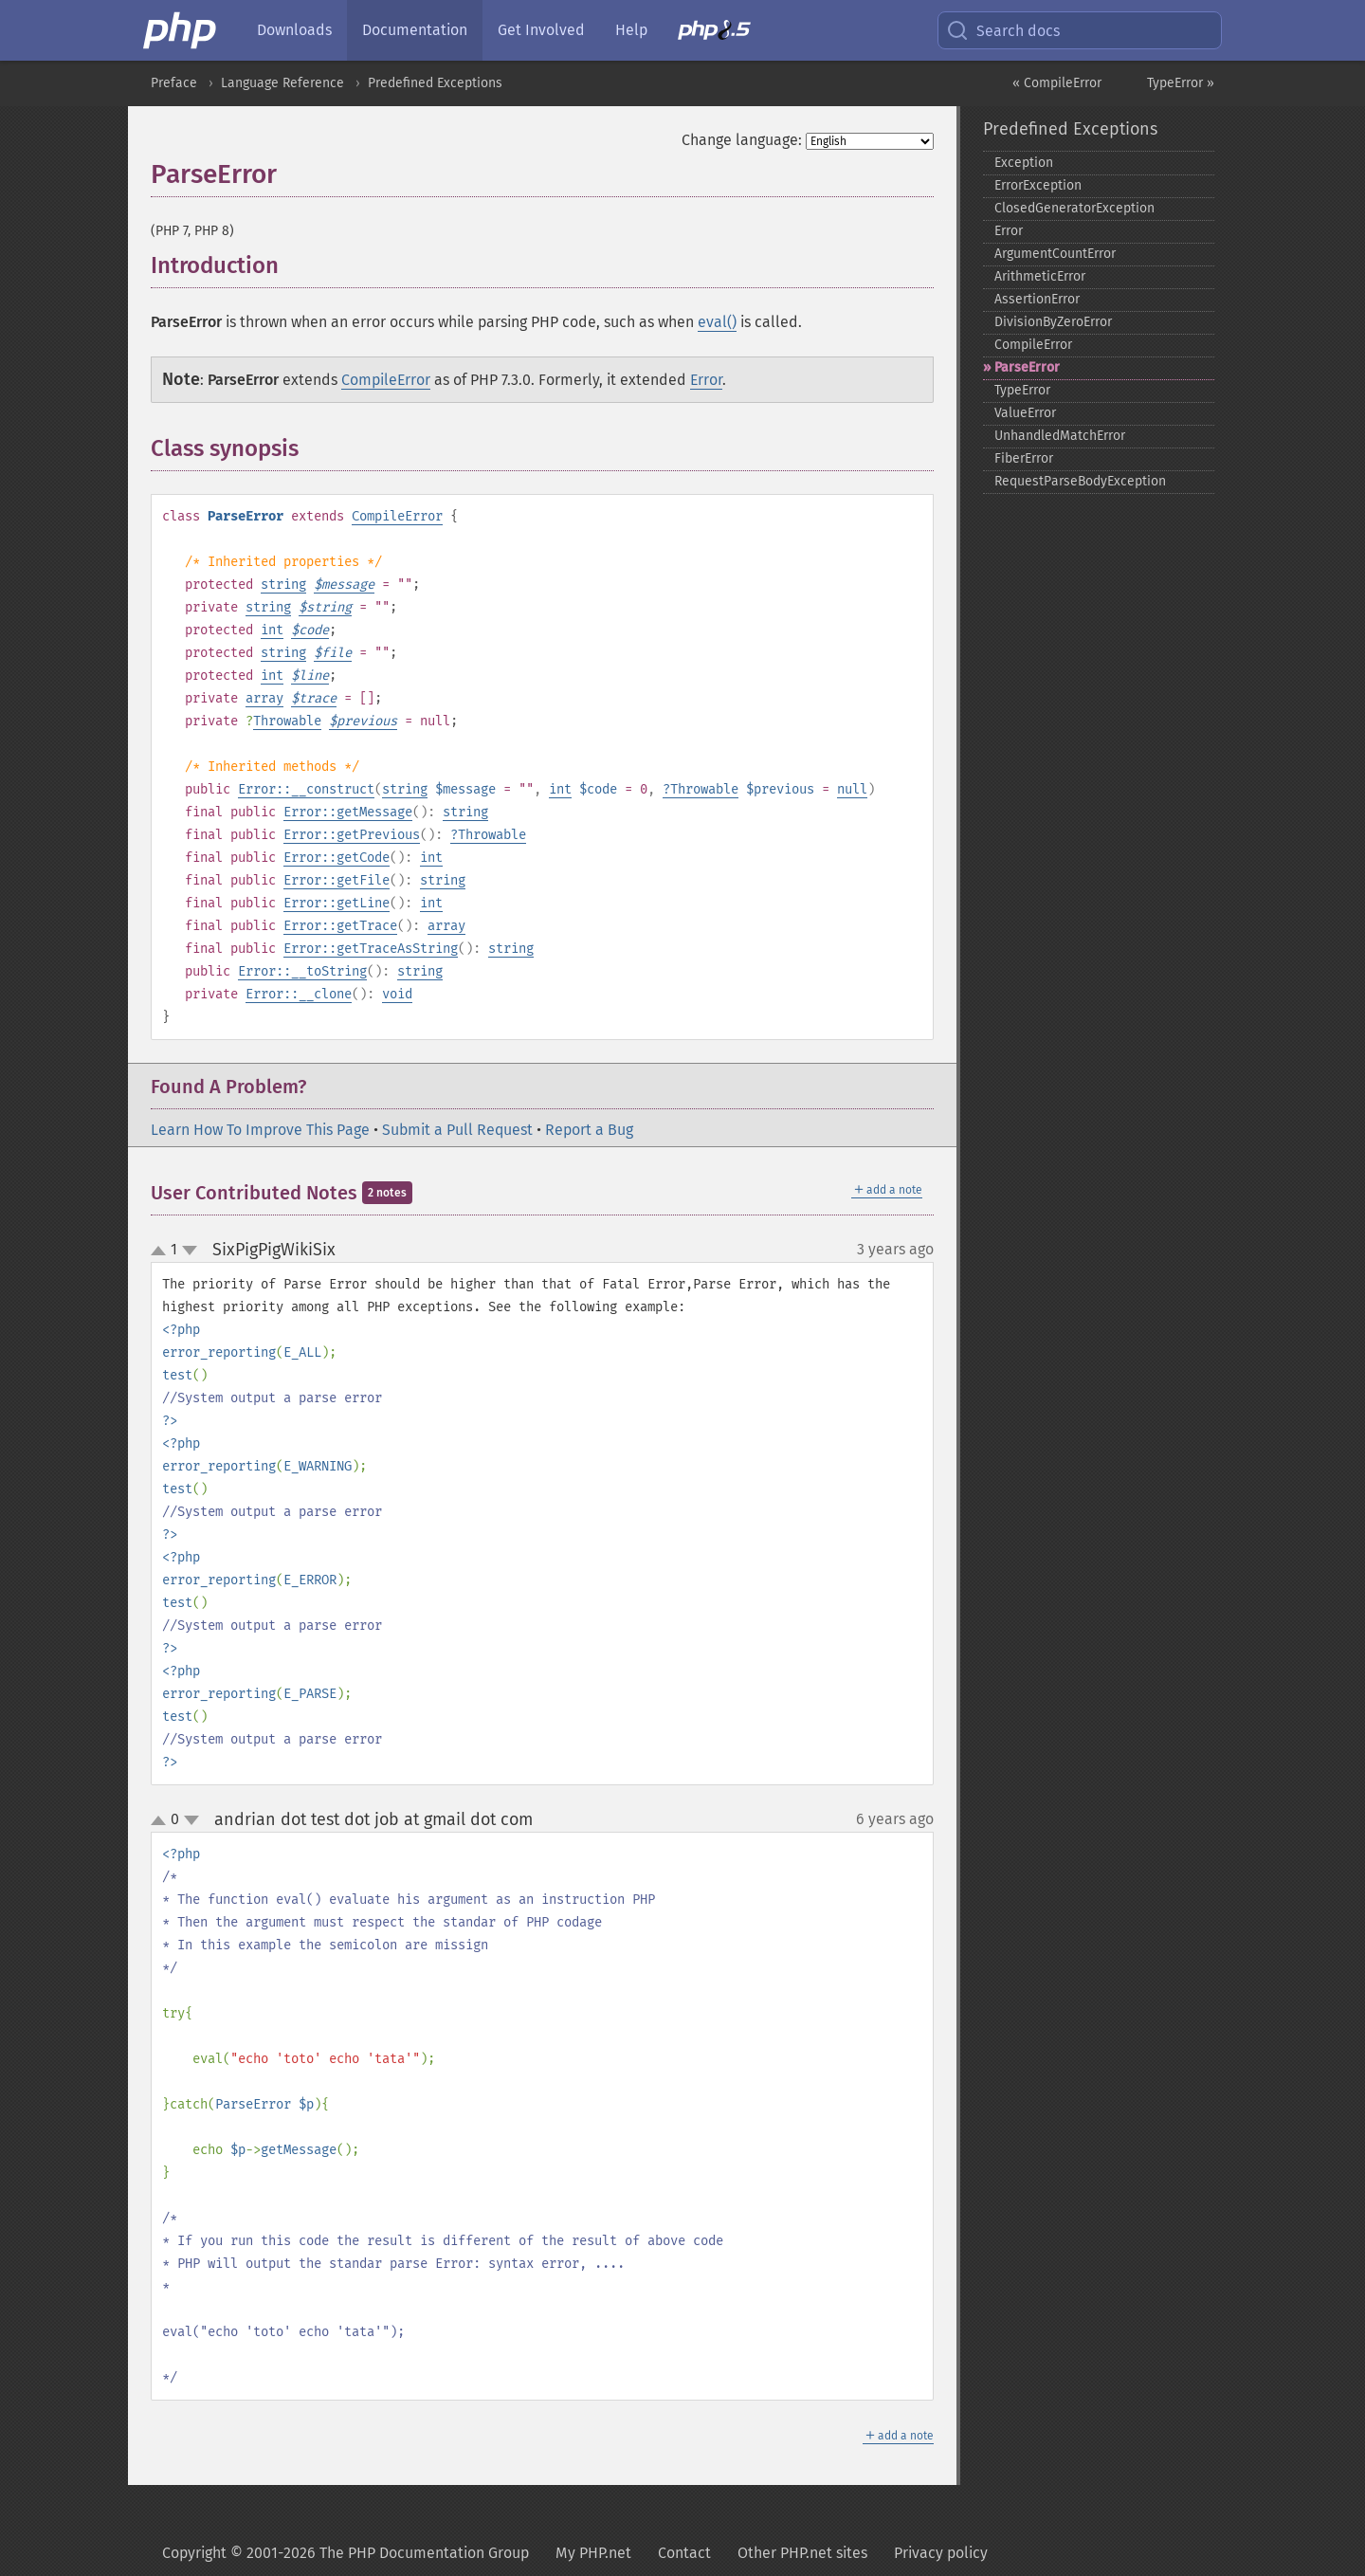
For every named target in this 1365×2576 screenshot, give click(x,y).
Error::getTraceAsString (370, 949)
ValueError (1025, 413)
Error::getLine (336, 903)
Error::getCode (336, 858)
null (852, 789)
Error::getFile (336, 880)
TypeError (1022, 390)
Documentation (414, 30)
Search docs (1003, 30)
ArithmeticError (1039, 276)
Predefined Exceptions (435, 83)
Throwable (287, 721)
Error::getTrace (340, 926)
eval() (717, 322)
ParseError (1027, 367)
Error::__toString (302, 971)
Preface (174, 83)
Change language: (742, 140)
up (162, 1251)
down (189, 1250)
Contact (684, 2553)
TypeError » (1180, 83)
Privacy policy (941, 2553)
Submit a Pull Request (457, 1130)
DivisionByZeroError (1053, 322)
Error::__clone (299, 994)
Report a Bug (589, 1130)
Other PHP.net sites (802, 2553)
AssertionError (1037, 299)
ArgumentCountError (1055, 254)
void (397, 994)
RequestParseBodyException (1080, 481)
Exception (1023, 163)
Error (706, 380)
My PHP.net (593, 2553)
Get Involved (541, 30)
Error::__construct (306, 789)
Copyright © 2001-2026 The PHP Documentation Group (345, 2553)
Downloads (294, 30)
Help (631, 30)
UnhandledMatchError (1059, 436)
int (272, 630)
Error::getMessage (347, 812)
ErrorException (1038, 185)
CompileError (385, 380)
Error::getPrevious (351, 835)
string (283, 584)
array (264, 698)
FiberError (1023, 458)
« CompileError (1056, 83)
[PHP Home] (181, 30)
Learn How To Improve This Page (260, 1130)
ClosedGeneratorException (1074, 208)
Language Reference (282, 83)
